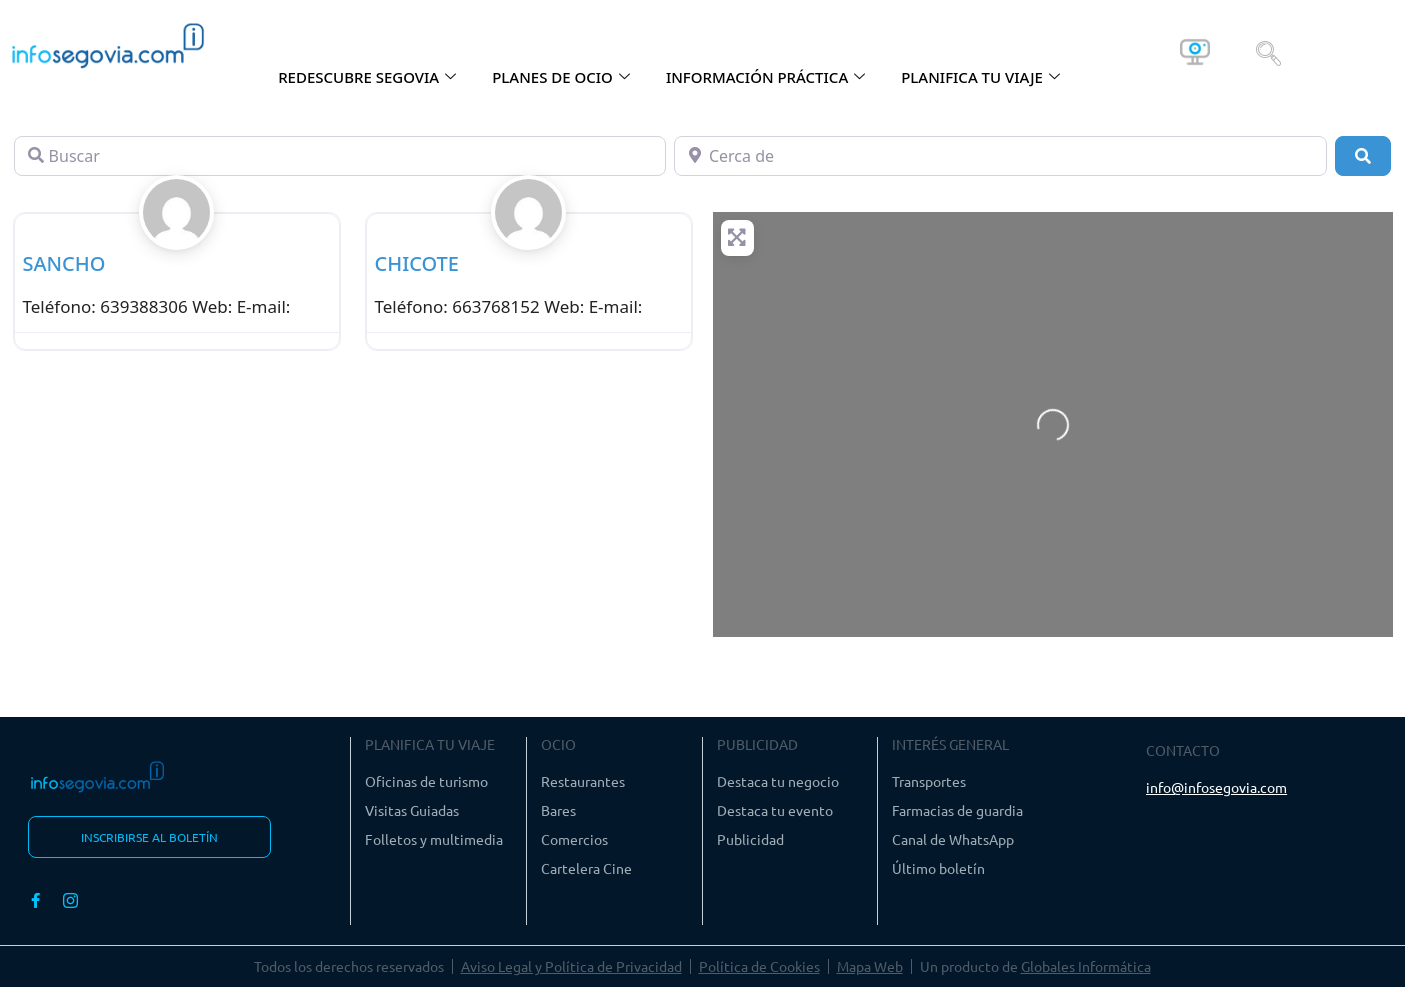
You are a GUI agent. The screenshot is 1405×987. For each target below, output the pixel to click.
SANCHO (64, 263)
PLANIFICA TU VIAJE (980, 77)
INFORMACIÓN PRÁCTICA (765, 77)
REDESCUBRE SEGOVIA (367, 77)
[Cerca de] (1000, 156)
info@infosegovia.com (1216, 787)
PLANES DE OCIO (561, 77)
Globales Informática (1086, 966)
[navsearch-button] (1268, 52)
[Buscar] (340, 156)
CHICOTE (417, 263)
